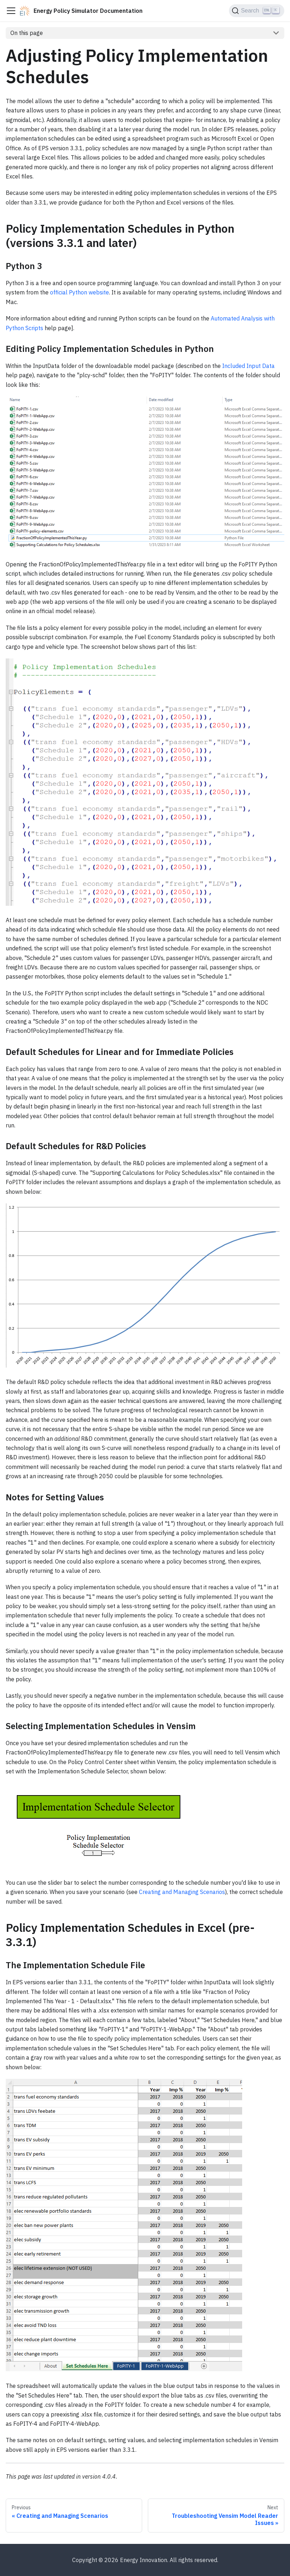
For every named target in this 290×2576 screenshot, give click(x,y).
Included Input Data (248, 365)
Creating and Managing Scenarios (182, 1891)
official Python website (79, 292)
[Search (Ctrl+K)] (256, 10)
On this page (26, 32)
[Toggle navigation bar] (11, 10)
